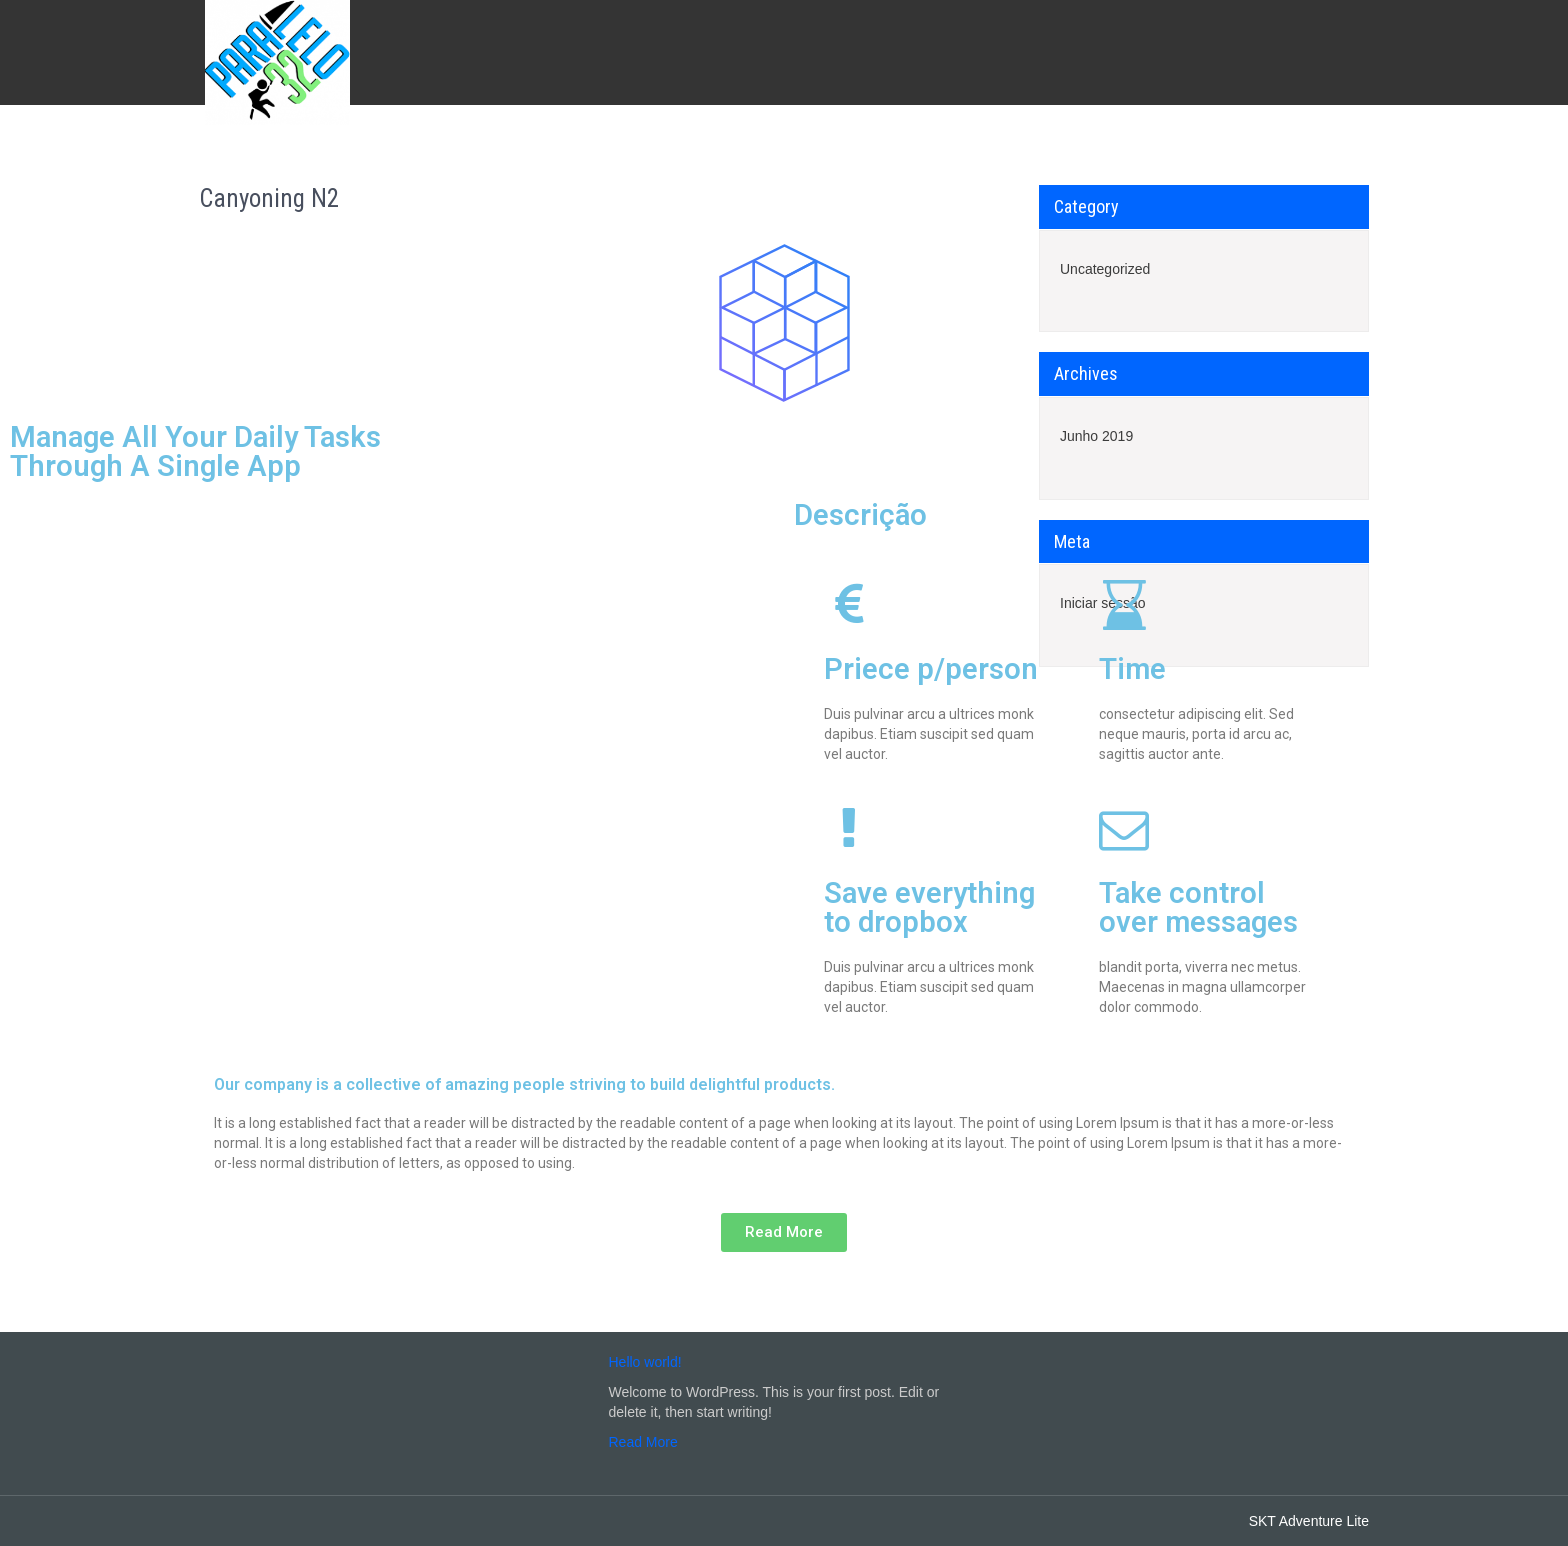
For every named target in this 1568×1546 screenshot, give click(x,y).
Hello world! (645, 1362)
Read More (643, 1442)
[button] (784, 1232)
